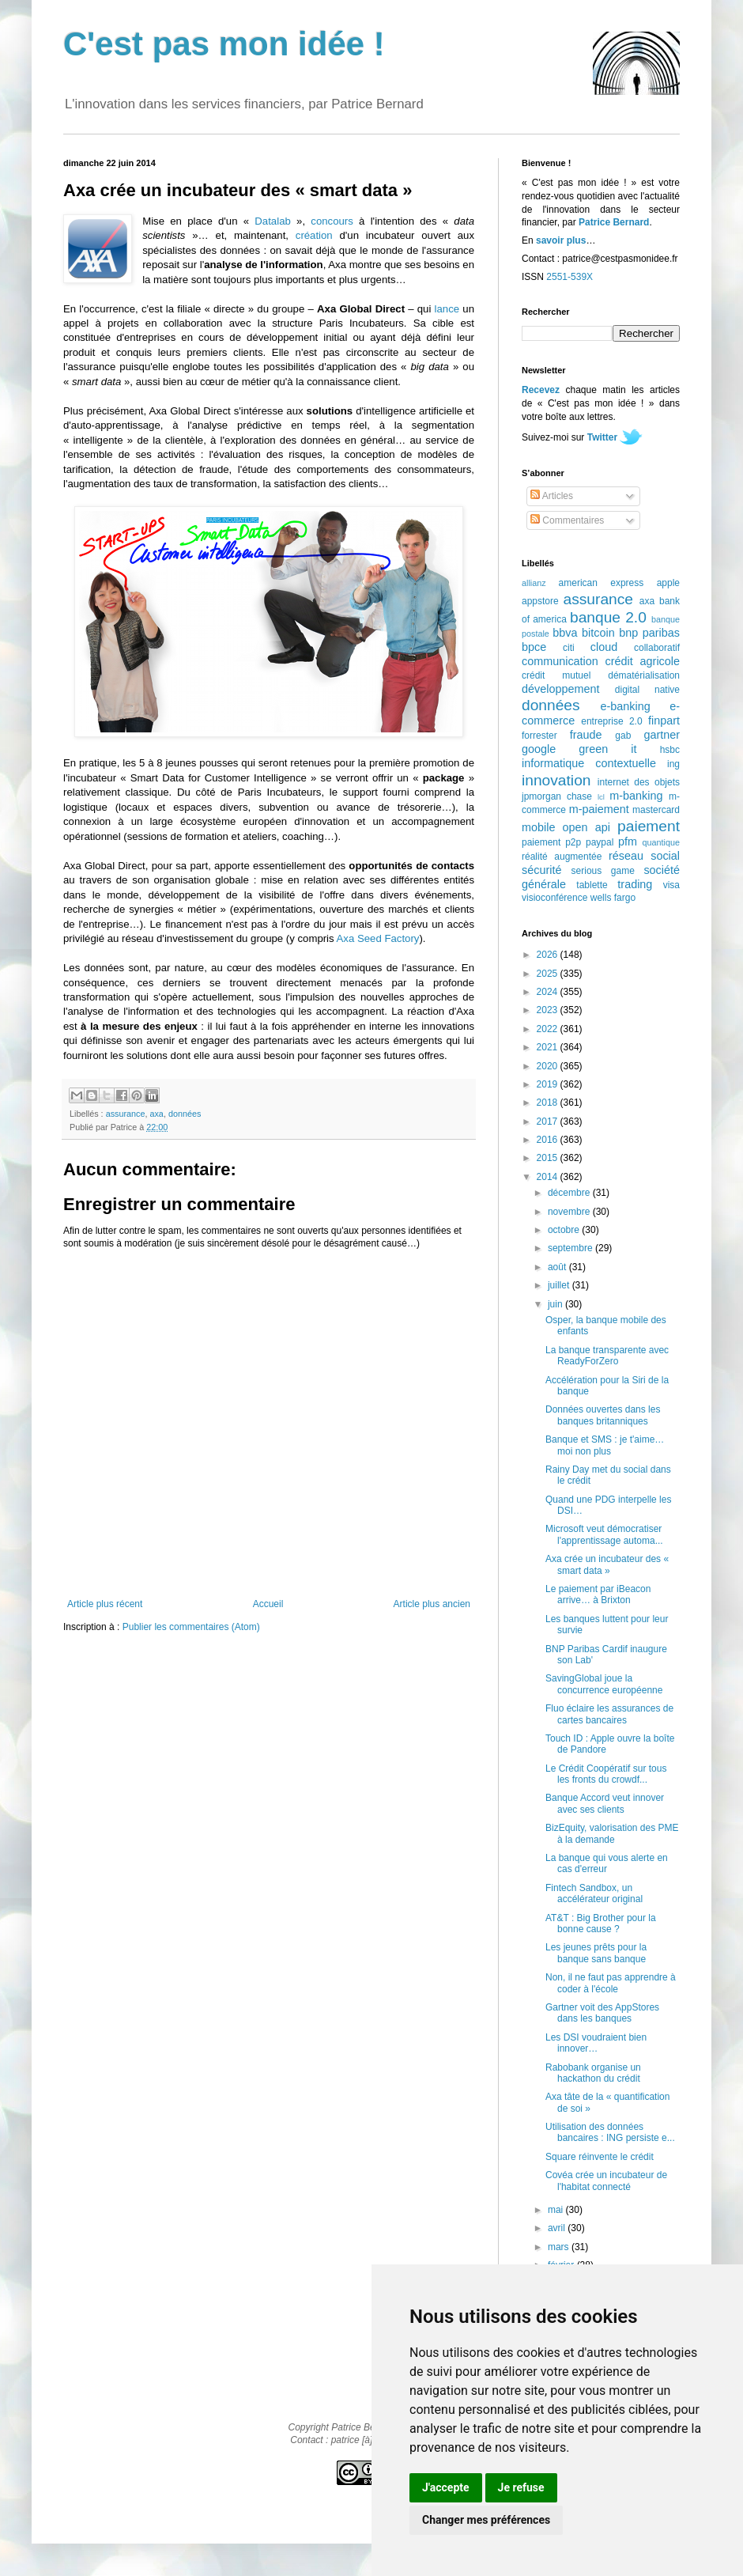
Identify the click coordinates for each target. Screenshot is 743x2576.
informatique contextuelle (589, 763)
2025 (548, 973)
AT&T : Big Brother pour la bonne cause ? (600, 1923)
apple (668, 582)
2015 (548, 1157)
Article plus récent (104, 1604)
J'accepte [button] (446, 2487)
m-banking (635, 795)
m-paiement (599, 809)
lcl (601, 796)
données (184, 1113)
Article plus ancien (432, 1604)
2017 (548, 1121)
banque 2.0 (608, 617)
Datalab (272, 221)
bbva (565, 632)
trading (634, 884)
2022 (548, 1029)
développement (560, 689)
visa (671, 885)
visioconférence (554, 897)
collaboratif (657, 647)
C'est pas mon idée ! (224, 43)
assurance (125, 1113)
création (314, 235)
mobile (538, 827)
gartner (661, 734)
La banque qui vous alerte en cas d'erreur (606, 1863)
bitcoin (598, 632)
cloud (603, 647)
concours (332, 221)
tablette (591, 885)
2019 (548, 1084)
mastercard (656, 809)
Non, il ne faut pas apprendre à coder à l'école (610, 1983)
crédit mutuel (556, 675)
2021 (548, 1047)
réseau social (644, 855)
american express (601, 582)
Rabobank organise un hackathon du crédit (593, 2073)
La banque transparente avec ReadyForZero (607, 1356)
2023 (548, 1010)
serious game (603, 870)
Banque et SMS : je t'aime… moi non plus (604, 1445)
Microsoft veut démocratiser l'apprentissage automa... (604, 1534)
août (558, 1267)
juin (556, 1304)
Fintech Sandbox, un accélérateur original (594, 1893)
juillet (560, 1285)
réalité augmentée (562, 856)
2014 (548, 1176)
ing (673, 764)
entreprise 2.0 (611, 721)
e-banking (625, 706)
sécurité (541, 870)
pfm (627, 841)
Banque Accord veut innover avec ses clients (604, 1803)
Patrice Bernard (614, 222)
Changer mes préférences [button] (486, 2520)
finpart (664, 720)
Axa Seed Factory (378, 938)
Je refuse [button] (521, 2487)
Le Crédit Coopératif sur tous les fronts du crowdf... (605, 1774)
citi (569, 647)
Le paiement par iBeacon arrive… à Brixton (598, 1594)
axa (156, 1113)
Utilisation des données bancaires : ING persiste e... (610, 2132)
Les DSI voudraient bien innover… (596, 2043)
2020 (548, 1066)
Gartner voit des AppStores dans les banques (602, 2013)
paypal (599, 842)
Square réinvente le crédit (599, 2156)
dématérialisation (644, 675)
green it (607, 749)
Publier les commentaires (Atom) (191, 1626)
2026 (548, 954)
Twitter (602, 437)
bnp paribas (649, 632)
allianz (534, 583)
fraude (586, 734)
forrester (539, 735)
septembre (571, 1248)
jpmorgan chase (557, 796)
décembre (570, 1192)
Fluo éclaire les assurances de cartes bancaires (609, 1714)
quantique (661, 842)
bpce (534, 647)
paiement (648, 826)
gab (623, 735)
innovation (556, 780)
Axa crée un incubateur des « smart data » (607, 1564)
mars (559, 2247)
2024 (548, 991)
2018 (548, 1102)
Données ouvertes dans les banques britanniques (602, 1415)
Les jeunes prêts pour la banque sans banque (596, 1953)
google (539, 749)
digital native (647, 689)
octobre (565, 1229)
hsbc (670, 749)
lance (447, 309)
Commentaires (567, 520)
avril (558, 2228)
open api (586, 827)
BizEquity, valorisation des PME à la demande (612, 1833)
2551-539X (569, 276)
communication (560, 661)
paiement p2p (551, 842)
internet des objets (639, 782)
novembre (570, 1211)
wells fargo (613, 897)
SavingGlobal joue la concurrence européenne (603, 1684)
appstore (540, 601)
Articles (551, 495)
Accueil (268, 1604)
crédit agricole (642, 661)
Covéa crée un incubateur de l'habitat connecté (606, 2180)
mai (557, 2209)
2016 (548, 1139)
